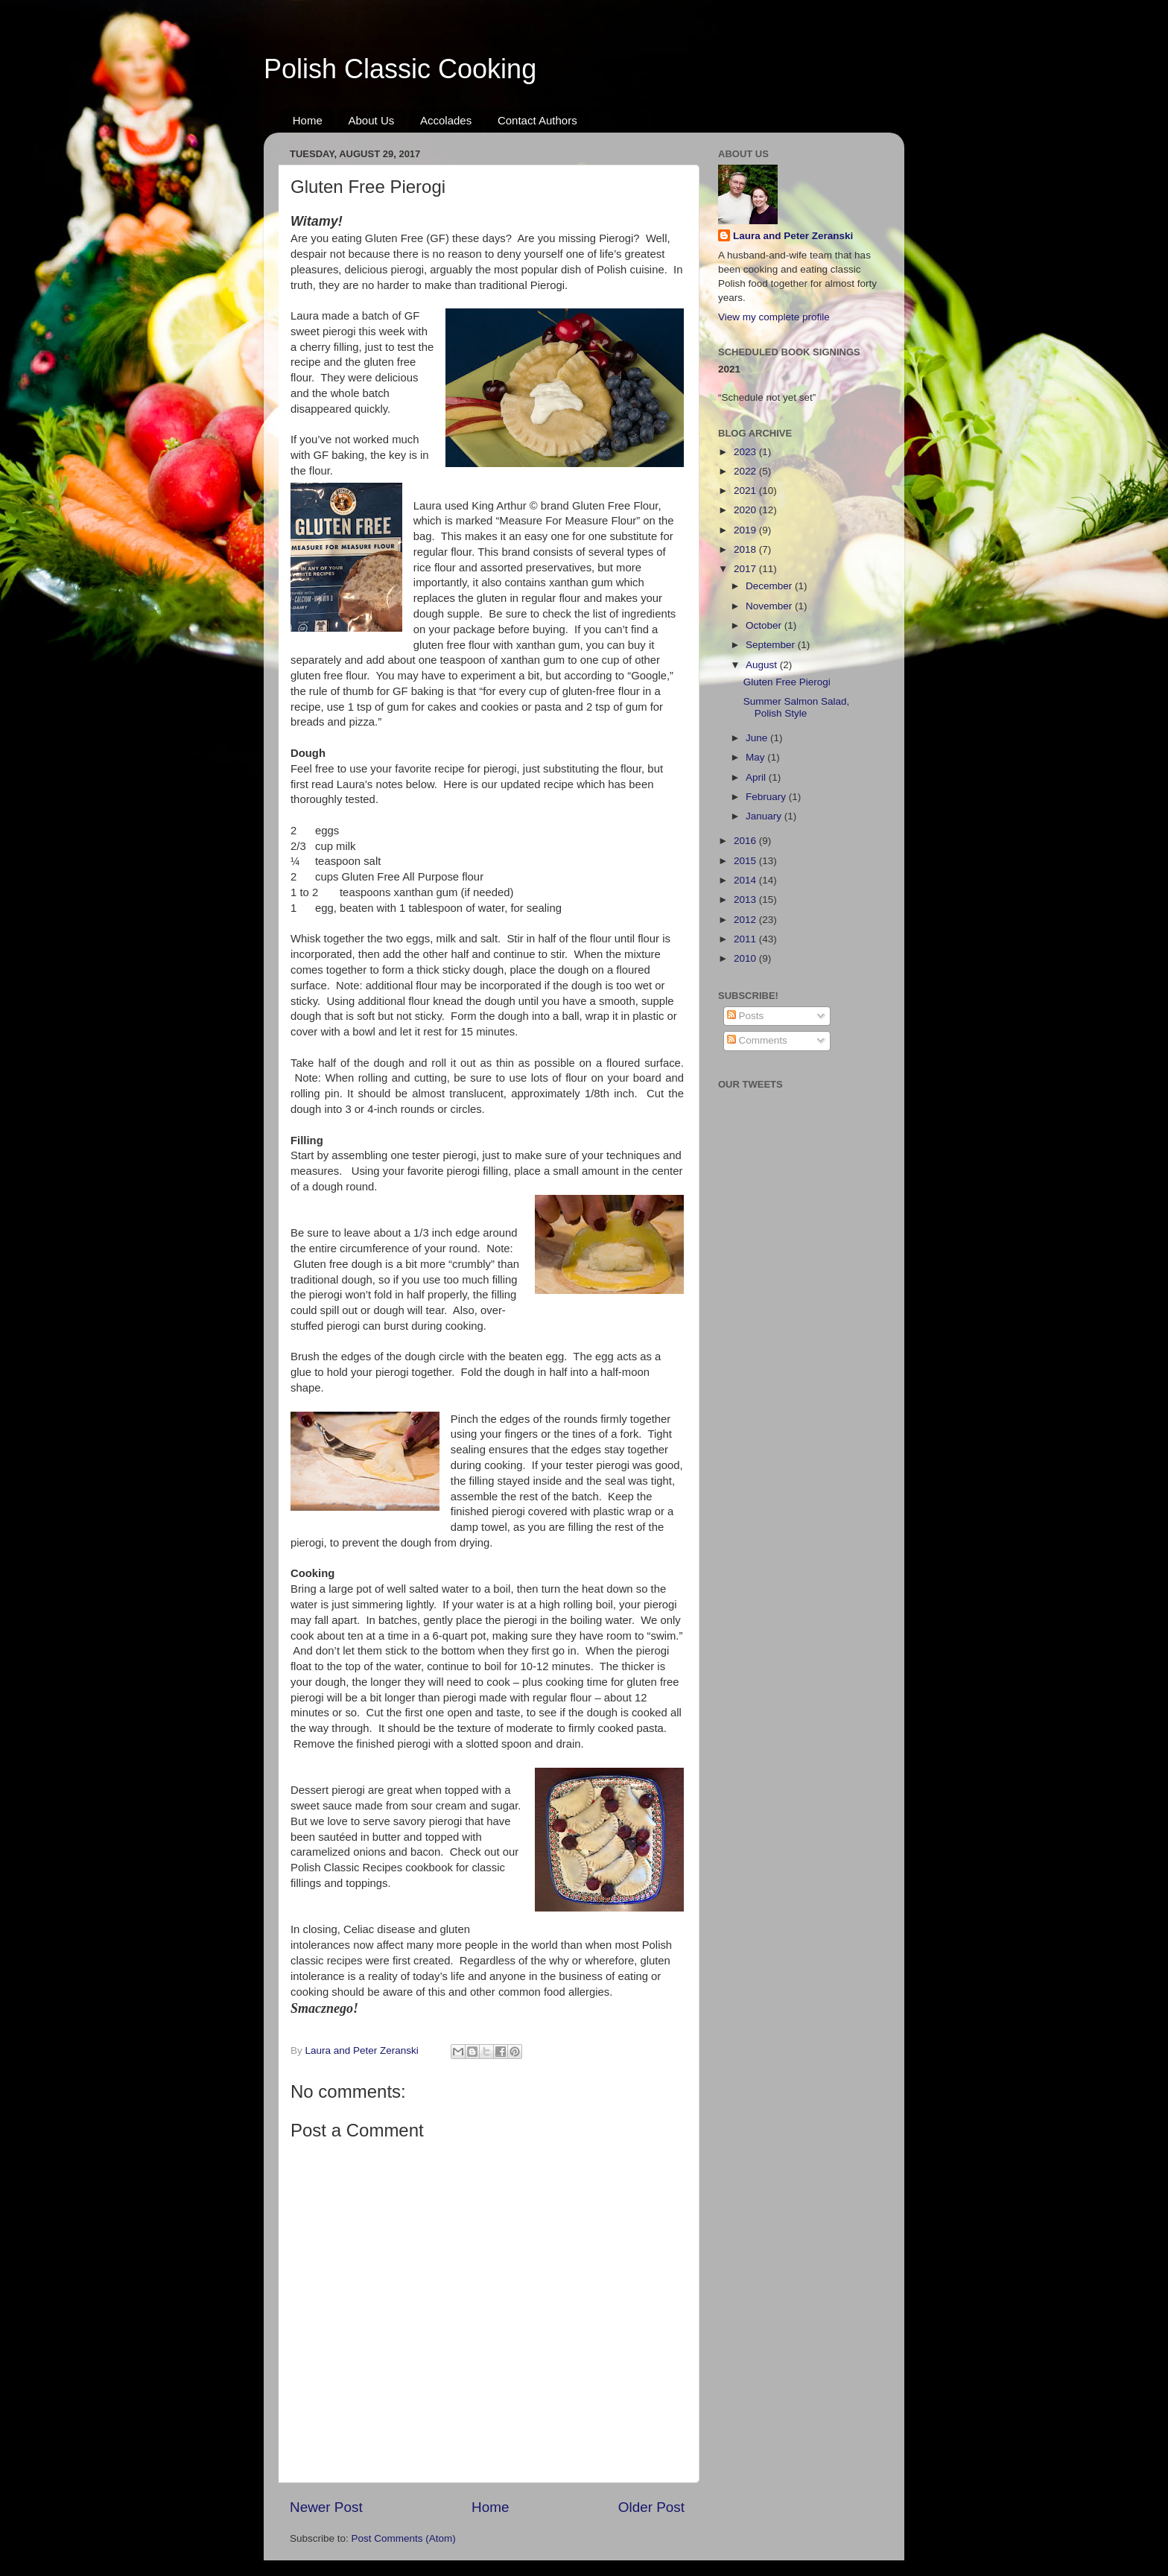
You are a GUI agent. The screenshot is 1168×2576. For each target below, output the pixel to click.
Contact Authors (537, 120)
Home (308, 120)
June (758, 737)
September (772, 644)
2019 (746, 530)
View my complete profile (774, 317)
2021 (746, 490)
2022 (746, 471)
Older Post (651, 2507)
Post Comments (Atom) (404, 2538)
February (767, 796)
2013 (746, 899)
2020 (746, 509)
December (770, 585)
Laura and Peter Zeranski (793, 235)
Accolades (446, 120)
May (756, 757)
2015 (746, 860)
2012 (746, 919)
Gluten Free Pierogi (787, 682)
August (763, 664)
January (765, 816)
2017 (746, 568)
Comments (757, 1040)
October (765, 625)
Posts (745, 1015)
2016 (746, 840)
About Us (372, 120)
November (770, 606)
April (757, 777)
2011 (746, 939)
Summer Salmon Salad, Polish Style (796, 707)
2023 (746, 451)
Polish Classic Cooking (400, 69)
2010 (746, 958)
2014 (746, 880)
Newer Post (326, 2507)
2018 (746, 549)
